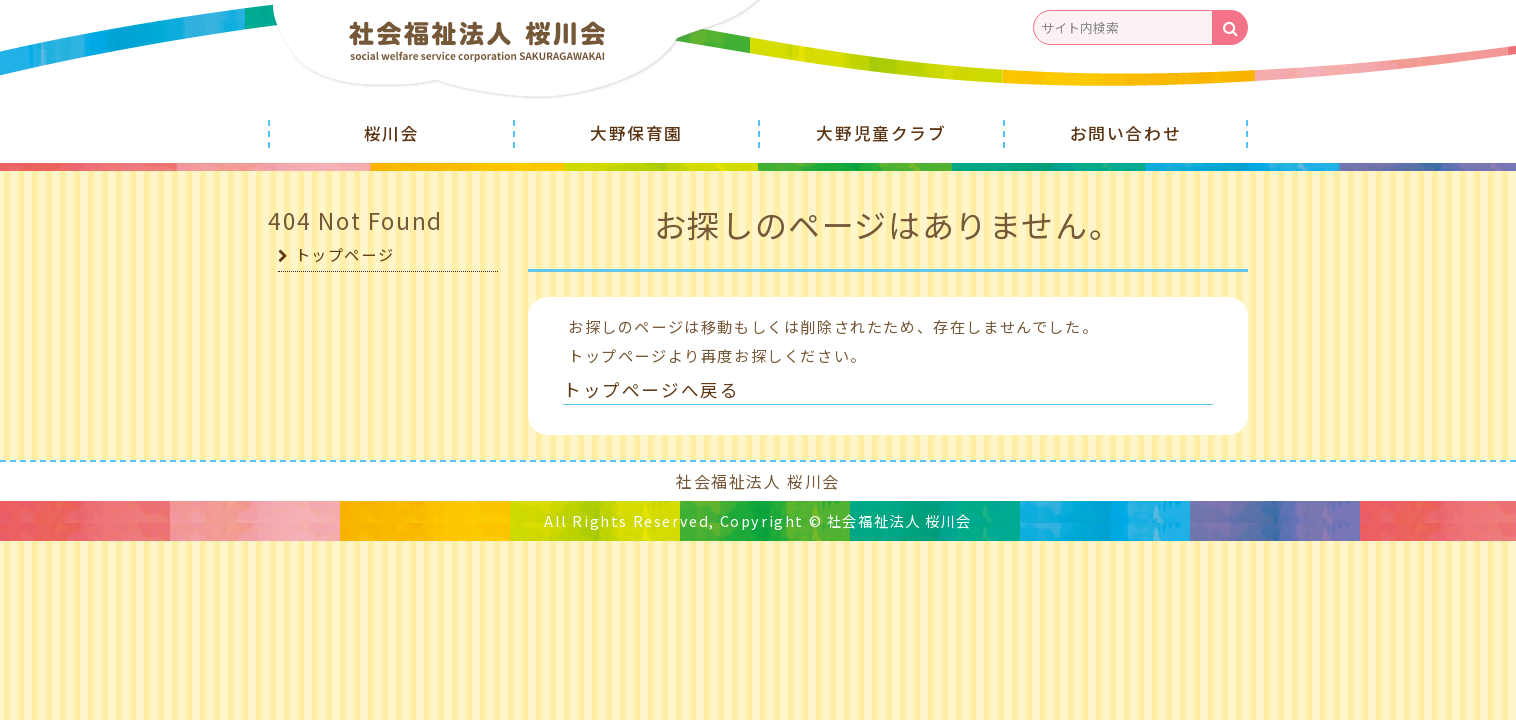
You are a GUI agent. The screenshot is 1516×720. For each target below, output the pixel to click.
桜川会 (392, 133)
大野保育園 (636, 133)
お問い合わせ (1126, 133)
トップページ (345, 253)
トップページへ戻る (646, 388)
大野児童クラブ (881, 133)
